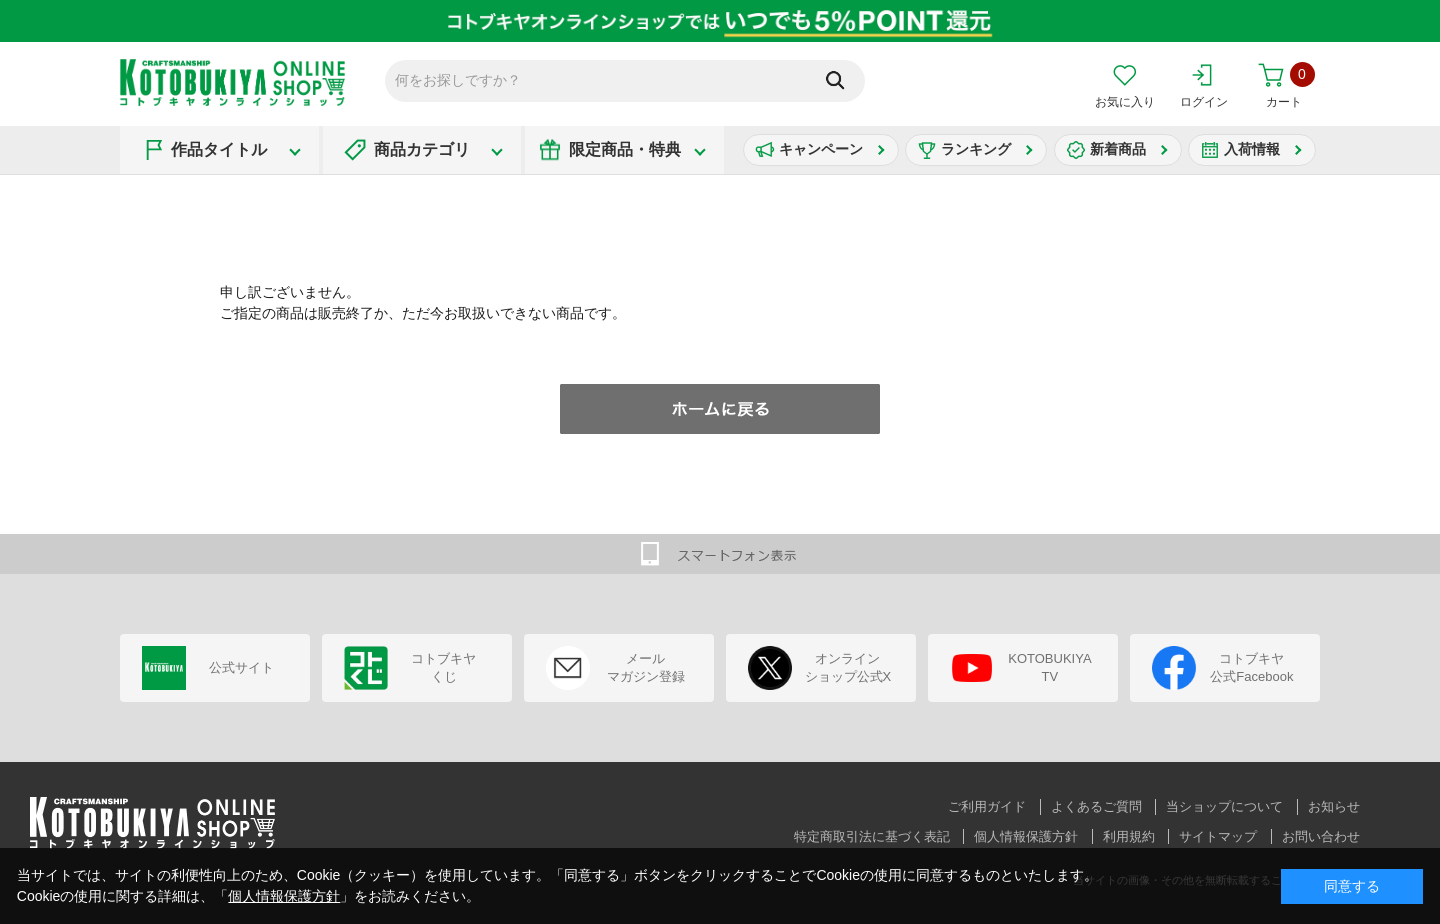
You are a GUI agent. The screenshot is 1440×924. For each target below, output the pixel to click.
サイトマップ (1218, 836)
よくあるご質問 (1096, 806)
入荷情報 (1252, 149)
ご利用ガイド (987, 806)
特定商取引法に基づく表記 (872, 836)
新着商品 (1118, 149)
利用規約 (1129, 836)
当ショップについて (1224, 806)
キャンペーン (821, 149)
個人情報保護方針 (1026, 836)
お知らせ (1334, 806)
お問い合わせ (1321, 836)
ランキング (976, 149)
